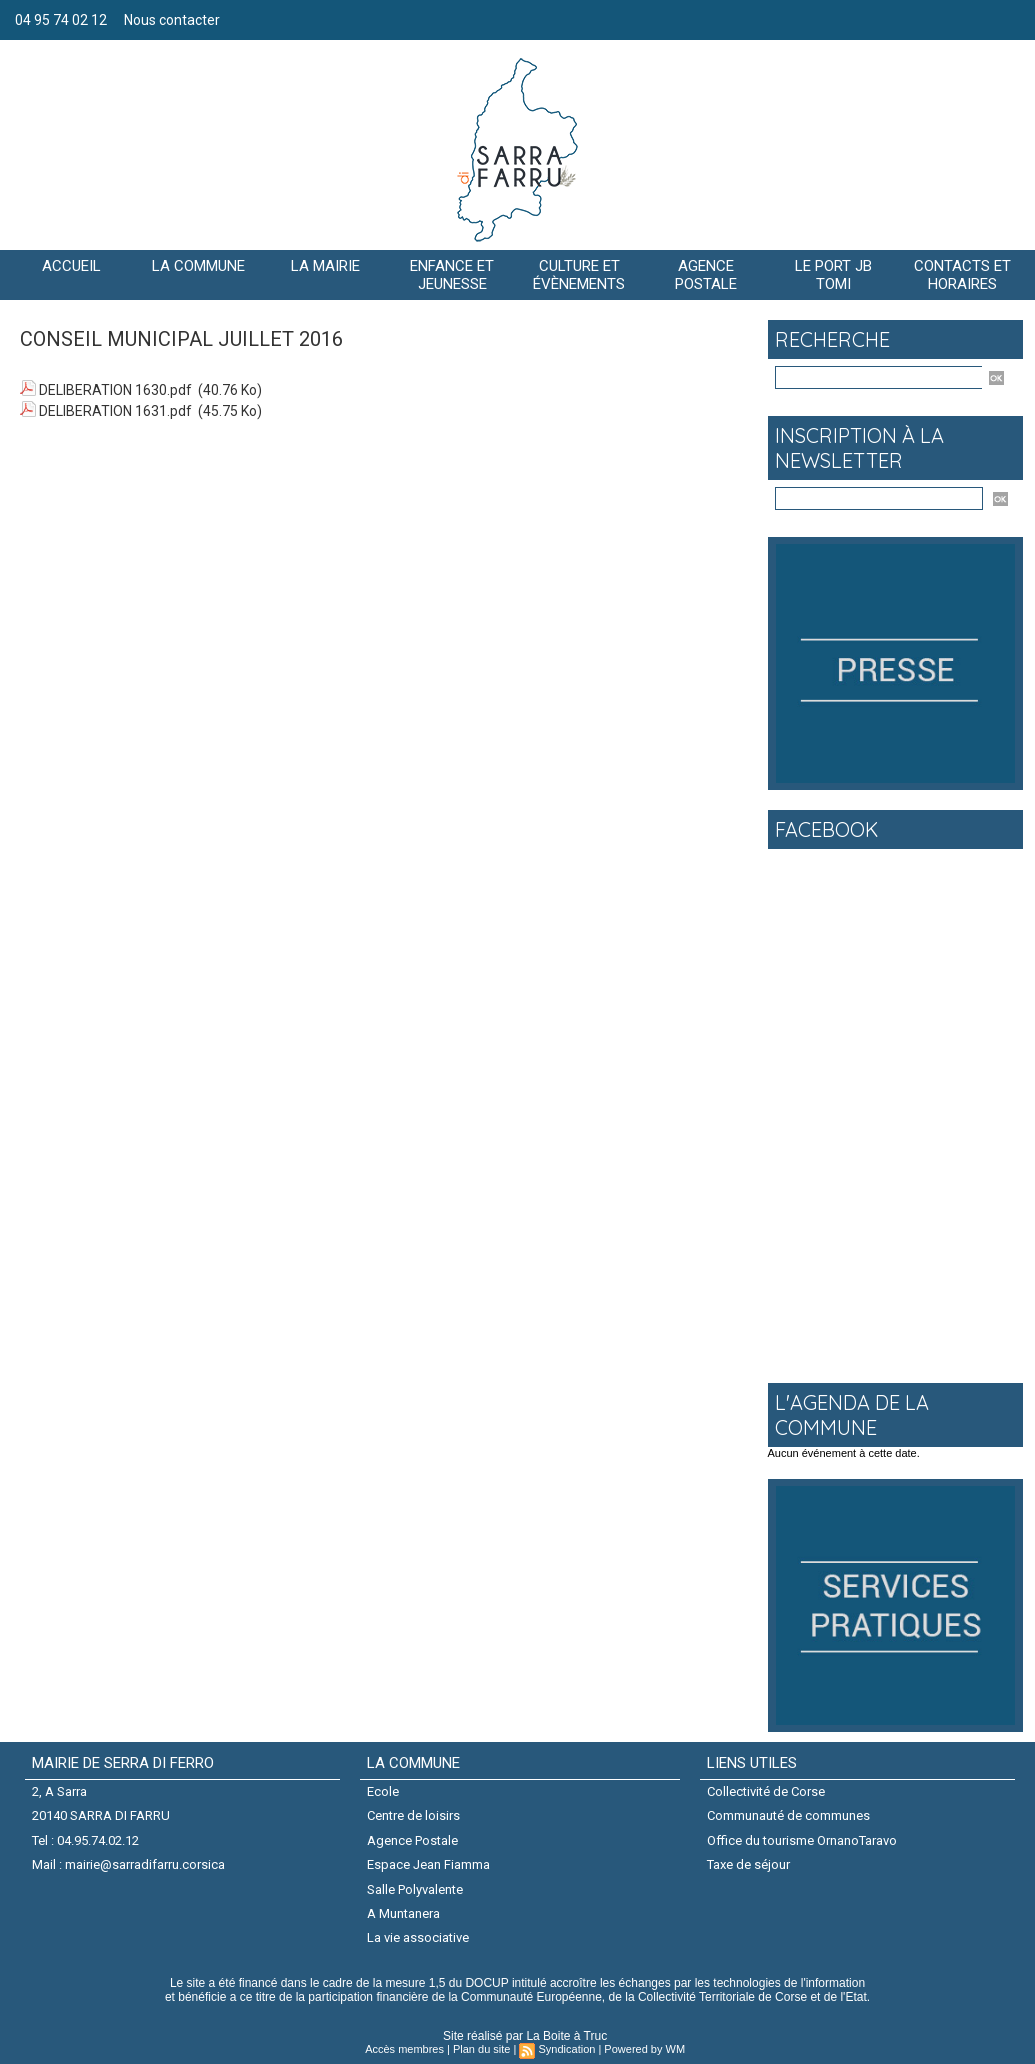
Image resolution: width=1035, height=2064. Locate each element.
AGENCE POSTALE (706, 275)
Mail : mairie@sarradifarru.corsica (128, 1864)
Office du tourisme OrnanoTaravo (802, 1840)
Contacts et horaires (962, 275)
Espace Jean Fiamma (428, 1864)
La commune (198, 266)
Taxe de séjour (748, 1864)
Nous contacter (172, 20)
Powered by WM (644, 2049)
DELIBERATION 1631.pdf (115, 411)
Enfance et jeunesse (452, 275)
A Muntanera (403, 1913)
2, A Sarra (59, 1791)
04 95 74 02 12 (62, 20)
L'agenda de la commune (852, 1415)
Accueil (71, 266)
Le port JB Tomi (833, 275)
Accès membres (404, 2049)
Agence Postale (412, 1840)
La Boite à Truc (566, 2036)
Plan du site (481, 2049)
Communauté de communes (788, 1815)
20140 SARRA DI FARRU (101, 1815)
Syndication (567, 2049)
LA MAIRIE (325, 266)
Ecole (383, 1791)
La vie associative (418, 1937)
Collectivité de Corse (766, 1791)
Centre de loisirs (413, 1815)
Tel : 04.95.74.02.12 (85, 1840)
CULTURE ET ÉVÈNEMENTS (579, 275)
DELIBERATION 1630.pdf (115, 390)
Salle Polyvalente (415, 1889)
